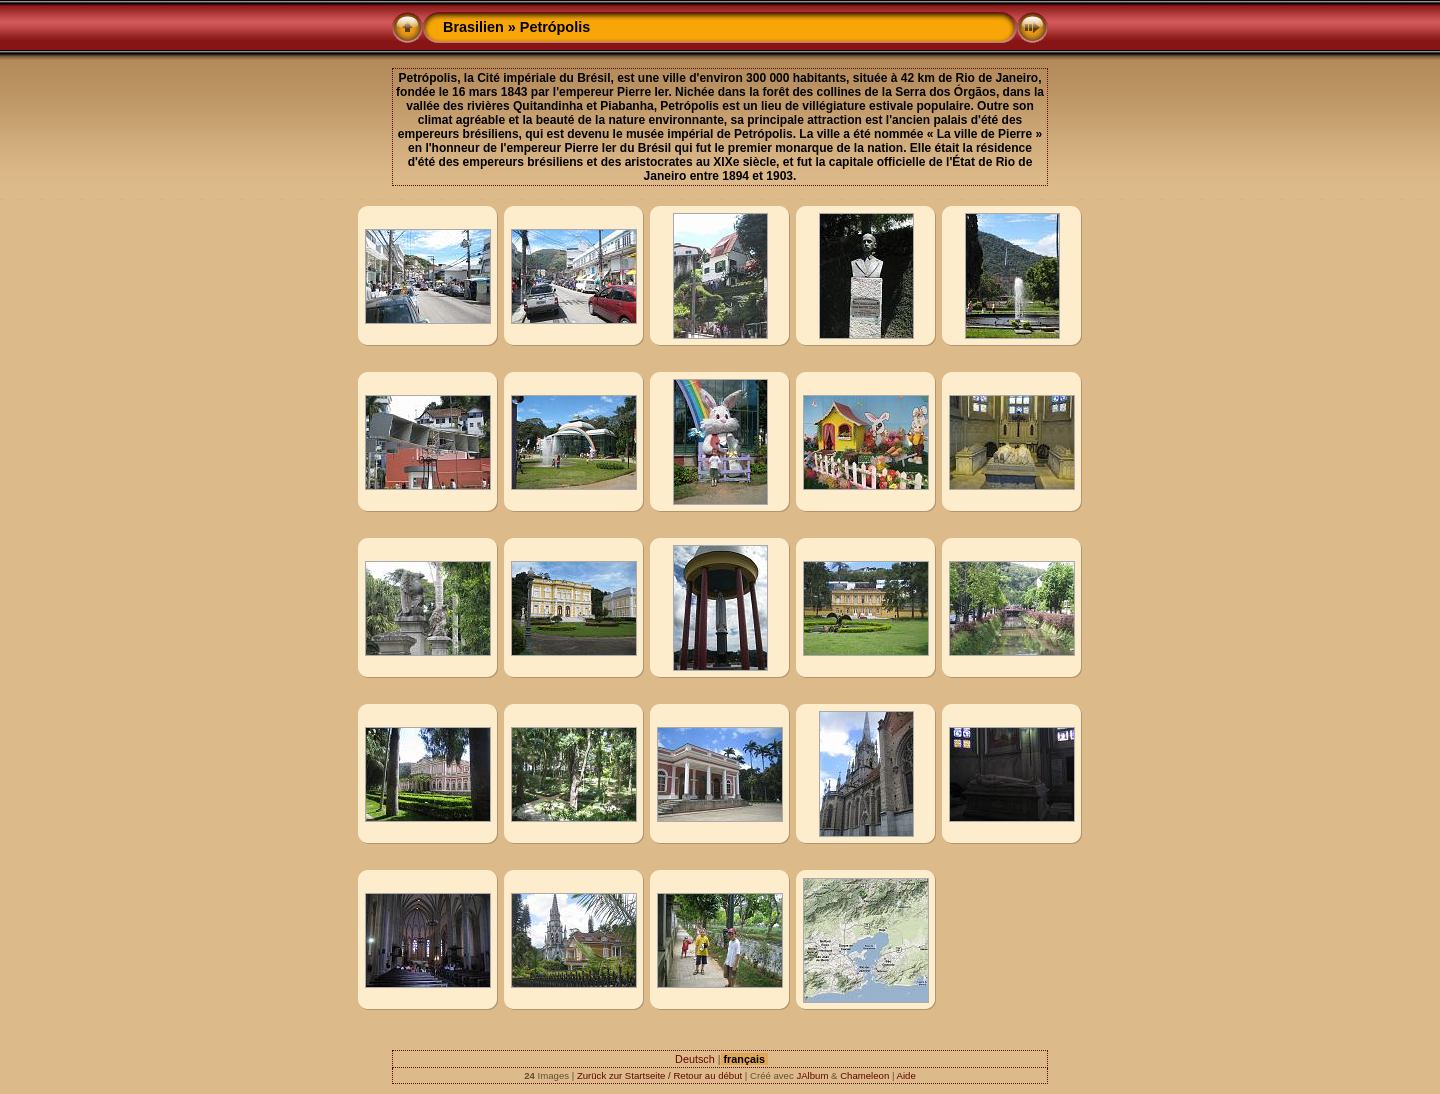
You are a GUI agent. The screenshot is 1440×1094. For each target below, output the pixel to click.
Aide (906, 1075)
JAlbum (812, 1075)
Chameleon (864, 1075)
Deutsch (695, 1059)
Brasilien (473, 27)
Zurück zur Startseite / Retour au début (659, 1075)
